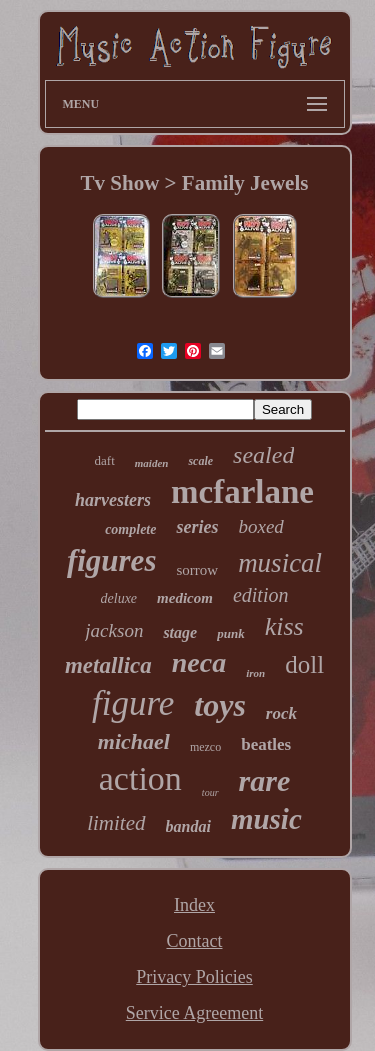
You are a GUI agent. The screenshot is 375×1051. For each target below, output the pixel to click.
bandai (188, 826)
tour (210, 792)
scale (200, 461)
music (266, 819)
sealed (263, 455)
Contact (194, 941)
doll (304, 664)
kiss (284, 626)
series (197, 527)
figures (112, 560)
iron (255, 673)
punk (230, 633)
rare (265, 780)
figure (133, 703)
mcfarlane (242, 492)
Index (194, 905)
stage (180, 632)
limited (116, 823)
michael (134, 741)
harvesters (113, 500)
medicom (185, 598)
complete (130, 529)
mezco (205, 747)
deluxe (119, 598)
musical (280, 563)
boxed (260, 526)
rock (281, 713)
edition (261, 595)
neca (199, 662)
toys (220, 705)
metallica (108, 665)
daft (105, 460)
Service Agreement (194, 1013)
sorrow (197, 570)
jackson (114, 630)
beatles (266, 744)
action (140, 778)
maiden (152, 463)
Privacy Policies (194, 977)
